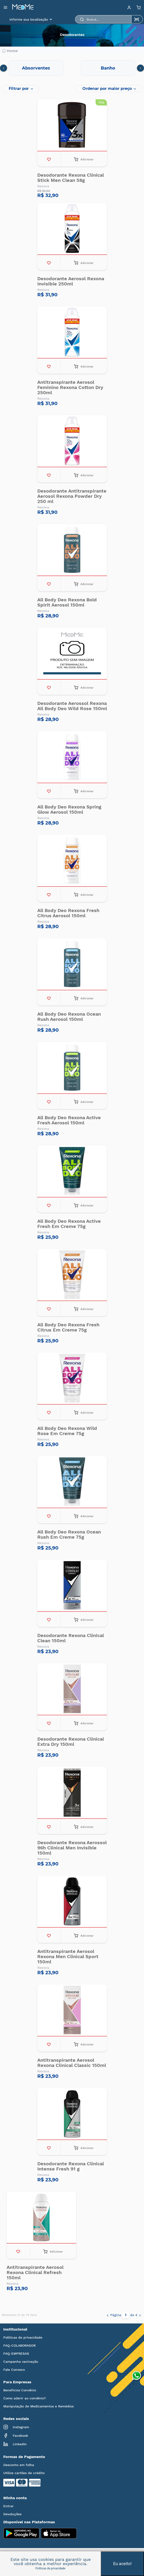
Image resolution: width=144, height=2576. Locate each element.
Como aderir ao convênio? (24, 2398)
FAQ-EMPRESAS (16, 2353)
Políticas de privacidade (22, 2337)
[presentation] (3, 68)
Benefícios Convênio (19, 2390)
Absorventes (36, 68)
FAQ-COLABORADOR (19, 2345)
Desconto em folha (18, 2465)
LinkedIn (15, 2444)
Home (10, 51)
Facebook (15, 2435)
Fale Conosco (14, 2369)
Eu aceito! (122, 2563)
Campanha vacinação (20, 2361)
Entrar (8, 2506)
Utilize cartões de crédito (24, 2473)
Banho (108, 68)
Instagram (16, 2427)
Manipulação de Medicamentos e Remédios (38, 2406)
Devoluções (12, 2514)
